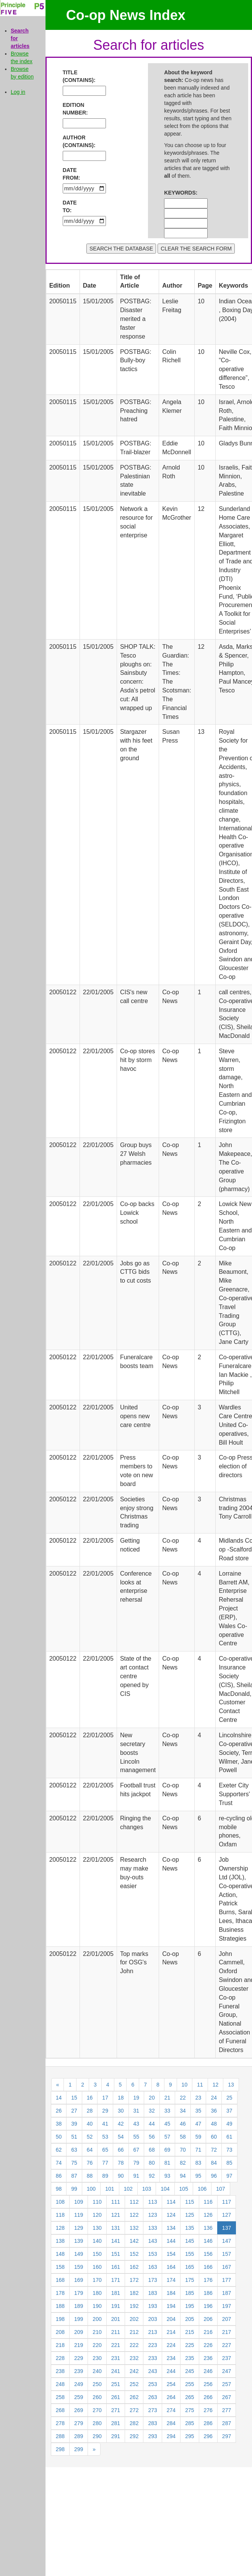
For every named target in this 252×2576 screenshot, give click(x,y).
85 (229, 2163)
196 (208, 2306)
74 (59, 2163)
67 (136, 2150)
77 (105, 2163)
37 (229, 2111)
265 (189, 2397)
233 (152, 2358)
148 (60, 2254)
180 (97, 2293)
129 (78, 2228)
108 (60, 2202)
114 (171, 2202)
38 (59, 2124)
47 (198, 2124)
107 (220, 2189)
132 (134, 2228)
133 (152, 2228)
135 (189, 2228)
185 (189, 2293)
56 (152, 2137)
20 (152, 2098)
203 (152, 2319)
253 (152, 2384)
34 (183, 2111)
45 (167, 2124)
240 (97, 2371)
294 (171, 2436)
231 (115, 2358)
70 (183, 2150)
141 (115, 2241)
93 (167, 2176)
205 (189, 2319)
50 (59, 2137)
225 (189, 2345)
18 (121, 2098)
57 (167, 2137)
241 (115, 2371)
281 (115, 2423)
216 (208, 2332)
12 (216, 2085)
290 (97, 2436)
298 (60, 2449)
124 (171, 2215)
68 (152, 2150)
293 (152, 2436)
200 (97, 2319)
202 (134, 2319)
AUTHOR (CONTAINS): (74, 141)
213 (152, 2332)
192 (134, 2306)
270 (97, 2410)
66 (121, 2150)
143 (152, 2241)
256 (208, 2384)
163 (152, 2267)
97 (229, 2176)
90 (121, 2176)
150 (97, 2254)
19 (136, 2098)
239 (78, 2371)
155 (189, 2254)
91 (136, 2176)
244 (171, 2371)
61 (229, 2137)
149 (78, 2254)
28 (90, 2111)
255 (189, 2384)
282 (134, 2423)
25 (229, 2098)
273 (152, 2410)
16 (90, 2098)
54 (121, 2137)
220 (97, 2345)
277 (226, 2410)
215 (189, 2332)
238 (60, 2371)
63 (74, 2150)
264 (171, 2397)
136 (208, 2228)
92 (152, 2176)
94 (183, 2176)
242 (134, 2371)
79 (136, 2163)
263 (152, 2397)
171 (115, 2280)
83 (198, 2163)
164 (171, 2267)
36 (214, 2111)
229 (78, 2358)
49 (229, 2124)
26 (59, 2111)
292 (134, 2436)
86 (59, 2176)
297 (226, 2436)
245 (189, 2371)
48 (214, 2124)
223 (152, 2345)
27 (74, 2111)
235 (189, 2358)
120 (97, 2215)
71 (198, 2150)
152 (134, 2254)
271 (115, 2410)
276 (208, 2410)
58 (183, 2137)
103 (146, 2189)
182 (134, 2293)
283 (152, 2423)
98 (59, 2189)
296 (208, 2436)
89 (105, 2176)
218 (60, 2345)
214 (171, 2332)
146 (208, 2241)
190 (97, 2306)
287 (226, 2423)
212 (134, 2332)
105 (183, 2189)
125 (189, 2215)
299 (78, 2449)
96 (214, 2176)
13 (231, 2085)
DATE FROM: (71, 174)
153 (152, 2254)
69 (167, 2150)
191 (115, 2306)
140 (97, 2241)
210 (97, 2332)
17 (105, 2098)
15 (74, 2098)
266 (208, 2397)
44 (152, 2124)
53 (105, 2137)
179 (78, 2293)
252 (134, 2384)
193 (152, 2306)
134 (171, 2228)
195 (189, 2306)
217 (226, 2332)
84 (214, 2163)
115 (189, 2202)
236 (208, 2358)
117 (226, 2202)
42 (121, 2124)
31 (136, 2111)
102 (128, 2189)
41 (105, 2124)
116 (208, 2202)
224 (171, 2345)
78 (121, 2163)
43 (136, 2124)
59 (198, 2137)
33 (167, 2111)
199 (78, 2319)
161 (115, 2267)
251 (115, 2384)
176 (208, 2280)
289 (78, 2436)
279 (78, 2423)
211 (115, 2332)
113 (152, 2202)
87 (74, 2176)
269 (78, 2410)
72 (214, 2150)
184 (171, 2293)
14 (59, 2098)
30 (121, 2111)
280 (97, 2423)
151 (115, 2254)
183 (152, 2293)
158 (60, 2267)
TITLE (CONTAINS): (74, 76)
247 (226, 2371)
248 (60, 2384)
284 (171, 2423)
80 (152, 2163)
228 (60, 2358)
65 (105, 2150)
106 (202, 2189)
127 (226, 2215)
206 (208, 2319)
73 (229, 2150)
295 (189, 2436)
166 (208, 2267)
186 (208, 2293)
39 (74, 2124)
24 (214, 2098)
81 (167, 2163)
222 (134, 2345)
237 (226, 2358)
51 (74, 2137)
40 (90, 2124)
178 (60, 2293)
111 (115, 2202)
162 (134, 2267)
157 (226, 2254)
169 (78, 2280)
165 (189, 2267)
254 (171, 2384)
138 (60, 2241)
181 (115, 2293)
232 (134, 2358)
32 (152, 2111)
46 (183, 2124)
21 (167, 2098)
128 (60, 2228)
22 (183, 2098)
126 (208, 2215)
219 (78, 2345)
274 (171, 2410)
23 (198, 2098)
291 (115, 2436)
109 (78, 2202)
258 (60, 2397)
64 (90, 2150)
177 (226, 2280)
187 (226, 2293)
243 (152, 2371)
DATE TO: (70, 206)
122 (134, 2215)
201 (115, 2319)
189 (78, 2306)
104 (165, 2189)
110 (97, 2202)
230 (97, 2358)
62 (59, 2150)
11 (200, 2085)
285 (189, 2423)
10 (185, 2085)
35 (198, 2111)
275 (189, 2410)
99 (74, 2189)
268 (60, 2410)
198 (60, 2319)
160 (97, 2267)
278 (60, 2423)
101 (109, 2189)
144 (171, 2241)
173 (152, 2280)
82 (183, 2163)
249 (78, 2384)
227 (226, 2345)
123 (152, 2215)
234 (171, 2358)
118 (60, 2215)
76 (90, 2163)
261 (115, 2397)
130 (97, 2228)
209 (78, 2332)
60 (214, 2137)
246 (208, 2371)
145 (189, 2241)
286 (208, 2423)
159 (78, 2267)
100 (91, 2189)
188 (60, 2306)
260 (97, 2397)
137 (226, 2228)
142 (134, 2241)
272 (134, 2410)
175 (189, 2280)
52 (90, 2137)
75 (74, 2163)
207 (226, 2319)
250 (97, 2384)
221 (115, 2345)
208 (60, 2332)
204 (171, 2319)
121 (115, 2215)
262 (134, 2397)
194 (171, 2306)
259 (78, 2397)
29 (105, 2111)
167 (226, 2267)
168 (60, 2280)
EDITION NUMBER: (74, 109)
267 (226, 2397)
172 (134, 2280)
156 (208, 2254)
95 (198, 2176)
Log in (18, 92)
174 (171, 2280)
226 (208, 2345)
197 (226, 2306)
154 (171, 2254)
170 (97, 2280)
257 (226, 2384)
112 (134, 2202)
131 (115, 2228)
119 (78, 2215)
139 (78, 2241)
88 (90, 2176)
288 (60, 2436)
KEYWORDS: (176, 193)
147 (226, 2241)
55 (136, 2137)
